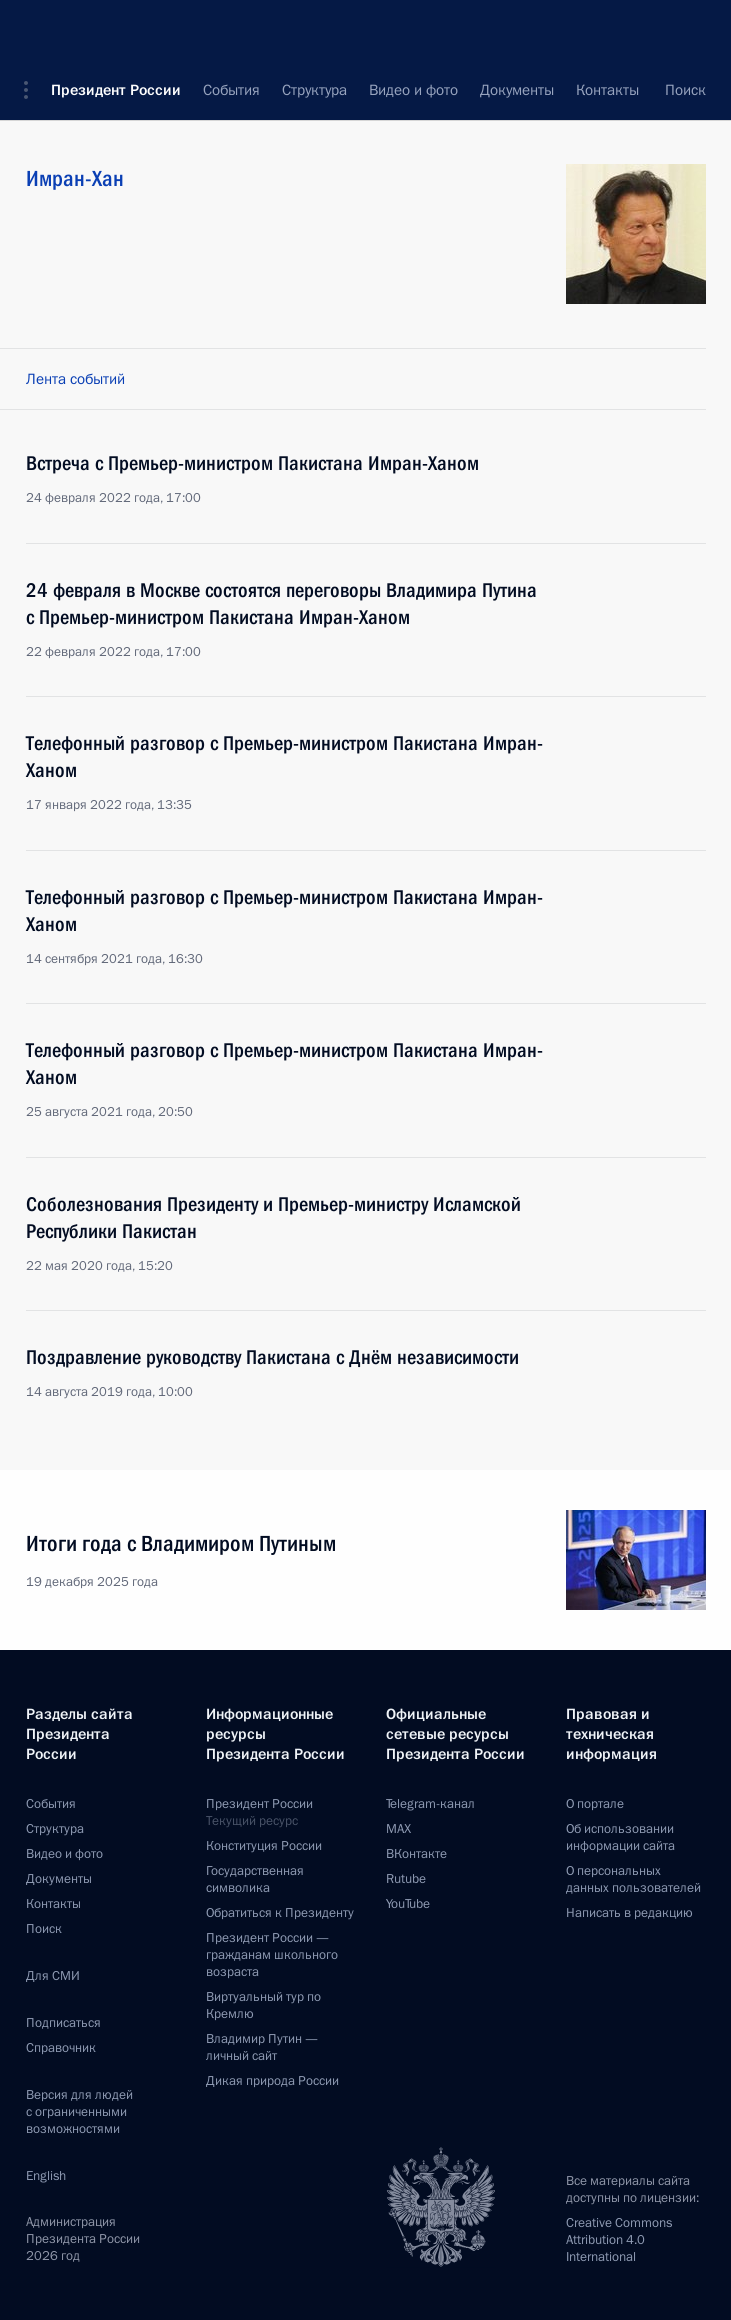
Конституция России (264, 1846)
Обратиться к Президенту (280, 1913)
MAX (398, 1829)
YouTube (408, 1904)
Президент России (116, 30)
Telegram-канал (430, 1804)
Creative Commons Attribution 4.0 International (619, 2240)
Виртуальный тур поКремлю (263, 2005)
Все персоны (663, 90)
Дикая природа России (272, 2081)
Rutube (406, 1879)
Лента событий (75, 379)
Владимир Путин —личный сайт (262, 2047)
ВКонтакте (416, 1854)
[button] (33, 30)
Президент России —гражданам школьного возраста (272, 1955)
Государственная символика (255, 1879)
